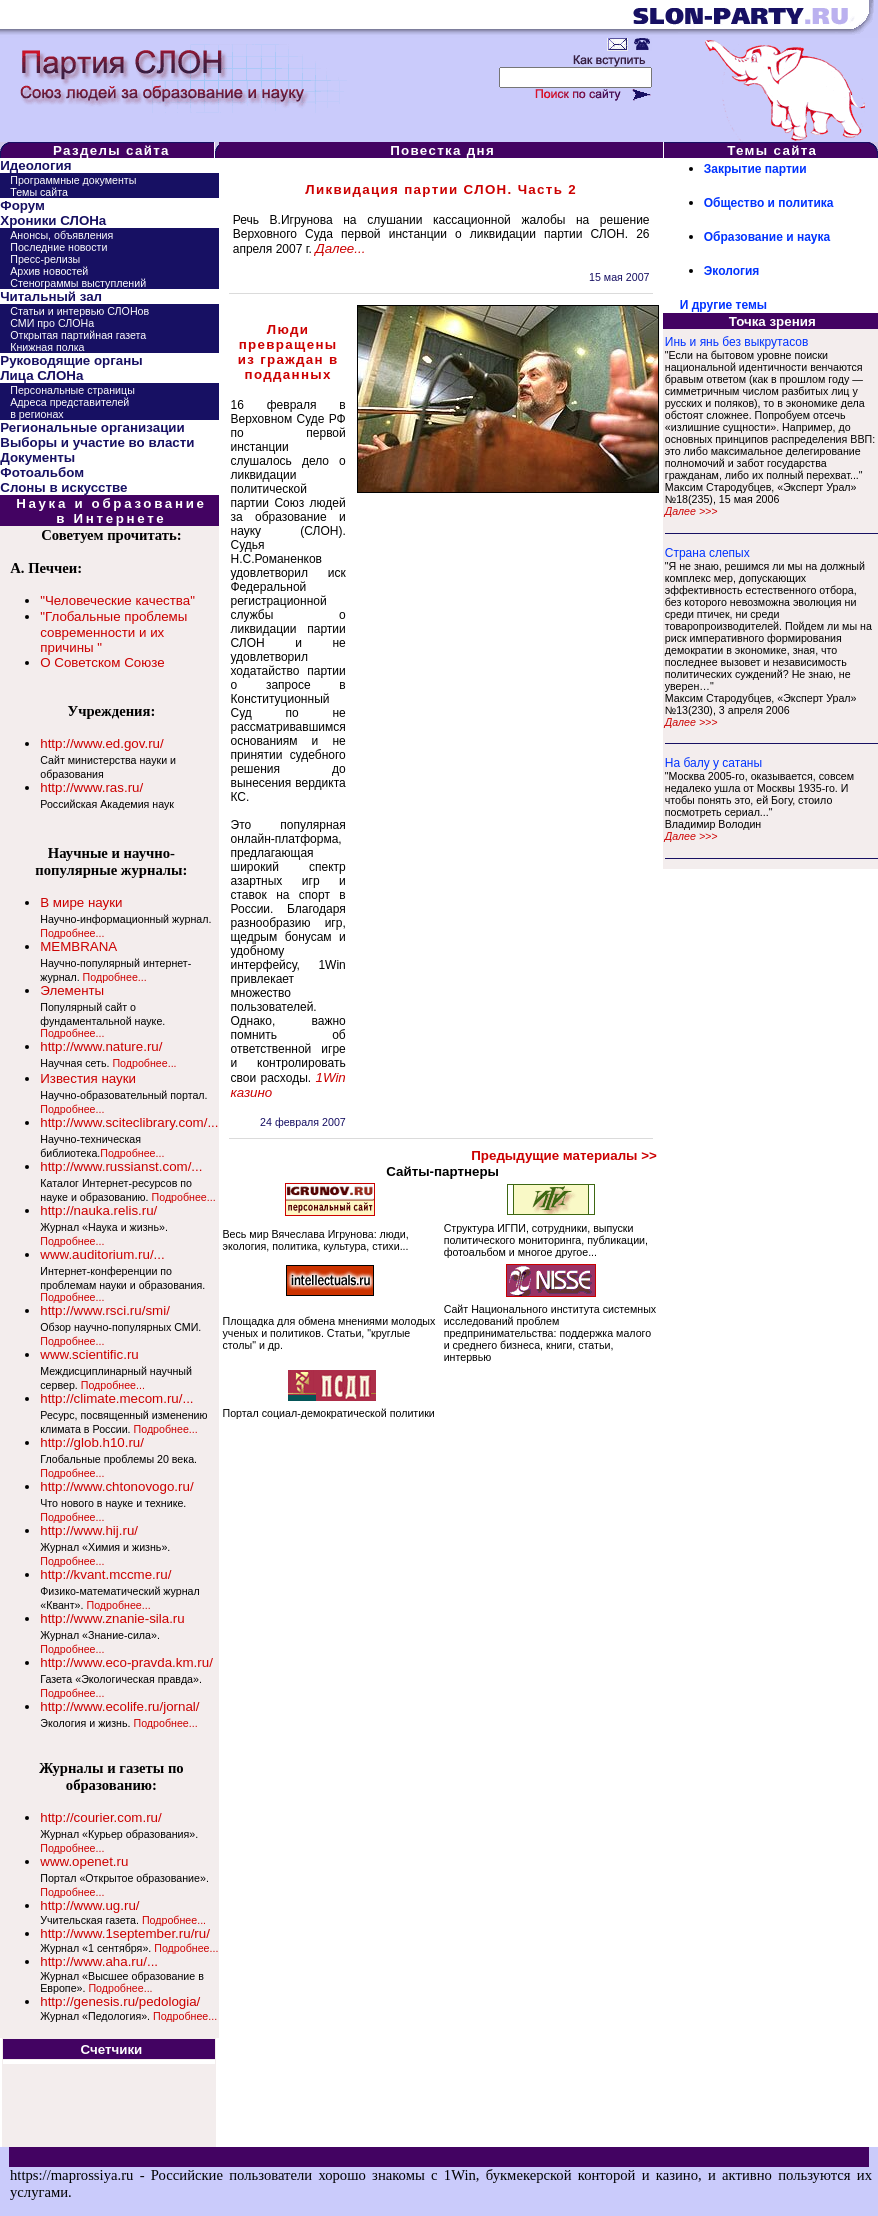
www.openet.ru (84, 1861)
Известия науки (88, 1078)
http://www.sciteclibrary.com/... (129, 1122)
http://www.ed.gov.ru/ (101, 743)
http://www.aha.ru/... (99, 1961)
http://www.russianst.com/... (121, 1166)
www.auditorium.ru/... (102, 1254)
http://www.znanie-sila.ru (112, 1618)
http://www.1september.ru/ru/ (125, 1933)
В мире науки (81, 902)
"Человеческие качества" (117, 600)
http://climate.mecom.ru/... (116, 1398)
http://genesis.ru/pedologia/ (120, 2001)
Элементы (72, 990)
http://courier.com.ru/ (100, 1817)
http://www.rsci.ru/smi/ (105, 1310)
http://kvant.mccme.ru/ (105, 1574)
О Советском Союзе (102, 662)
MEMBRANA (78, 946)
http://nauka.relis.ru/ (98, 1210)
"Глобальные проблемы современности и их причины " (113, 632)
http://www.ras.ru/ (91, 787)
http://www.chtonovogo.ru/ (116, 1486)
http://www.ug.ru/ (89, 1905)
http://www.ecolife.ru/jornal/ (119, 1706)
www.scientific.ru (89, 1354)
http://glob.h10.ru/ (92, 1442)
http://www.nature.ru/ (101, 1046)
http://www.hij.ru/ (89, 1530)
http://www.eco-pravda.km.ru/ (126, 1662)
